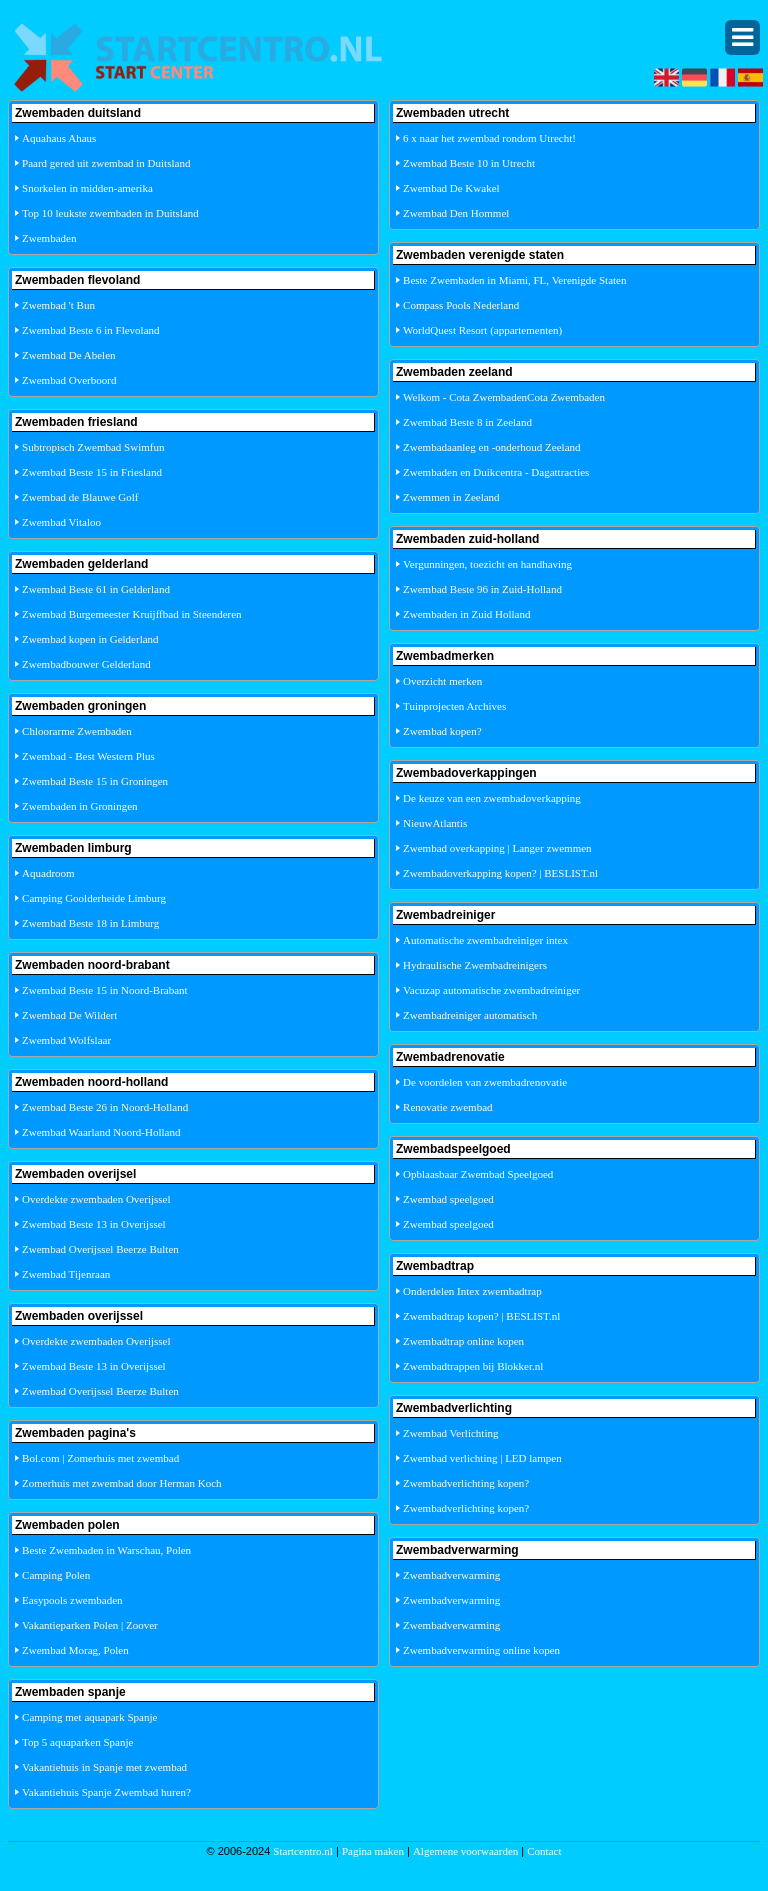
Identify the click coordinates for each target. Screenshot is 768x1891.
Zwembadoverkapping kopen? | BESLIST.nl (500, 873)
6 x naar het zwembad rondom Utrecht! (489, 138)
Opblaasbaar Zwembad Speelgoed (478, 1174)
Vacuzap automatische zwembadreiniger (491, 990)
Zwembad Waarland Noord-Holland (101, 1132)
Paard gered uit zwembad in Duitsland (106, 163)
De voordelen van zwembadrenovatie (485, 1082)
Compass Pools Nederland (461, 305)
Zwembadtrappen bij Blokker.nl (473, 1366)
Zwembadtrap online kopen (463, 1341)
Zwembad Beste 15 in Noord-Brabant (105, 990)
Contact (544, 1851)
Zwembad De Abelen (68, 355)
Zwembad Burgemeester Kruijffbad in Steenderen (132, 614)
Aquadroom (48, 873)
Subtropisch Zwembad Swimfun (93, 447)
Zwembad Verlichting (450, 1433)
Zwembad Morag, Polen (75, 1650)
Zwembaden (49, 238)
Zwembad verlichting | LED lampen (482, 1458)
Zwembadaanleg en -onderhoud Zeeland (491, 447)
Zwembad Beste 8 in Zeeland (467, 422)
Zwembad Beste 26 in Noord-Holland (105, 1107)
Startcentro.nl (303, 1851)
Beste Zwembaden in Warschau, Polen (106, 1550)
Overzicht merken (442, 681)
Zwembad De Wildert (69, 1015)
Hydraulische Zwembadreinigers (475, 965)
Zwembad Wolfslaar (66, 1040)
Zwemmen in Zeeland (451, 497)
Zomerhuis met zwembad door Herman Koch (121, 1483)
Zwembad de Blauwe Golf (80, 497)
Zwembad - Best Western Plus (88, 756)
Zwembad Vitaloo (61, 522)
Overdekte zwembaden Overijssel (96, 1199)
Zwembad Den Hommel (456, 213)
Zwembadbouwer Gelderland (86, 664)
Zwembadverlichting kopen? (466, 1483)
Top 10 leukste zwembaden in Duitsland (110, 213)
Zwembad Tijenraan (66, 1274)
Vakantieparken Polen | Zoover (90, 1625)
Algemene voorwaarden (465, 1851)
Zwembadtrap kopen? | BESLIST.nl (481, 1316)
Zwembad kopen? (442, 731)
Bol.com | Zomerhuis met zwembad (100, 1458)
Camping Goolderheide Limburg (94, 898)
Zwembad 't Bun (58, 305)
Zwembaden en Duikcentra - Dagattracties (496, 472)
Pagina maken (373, 1851)
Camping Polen (56, 1575)
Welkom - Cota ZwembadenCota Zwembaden (504, 397)
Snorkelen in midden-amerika (87, 188)
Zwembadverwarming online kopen (481, 1650)
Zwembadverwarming (451, 1575)
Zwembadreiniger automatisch (470, 1015)
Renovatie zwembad (448, 1107)
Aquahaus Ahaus (59, 138)
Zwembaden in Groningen (79, 806)
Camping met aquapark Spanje (89, 1717)
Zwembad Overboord (69, 380)
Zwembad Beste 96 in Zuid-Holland (482, 589)
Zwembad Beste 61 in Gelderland (96, 589)
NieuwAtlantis (435, 823)
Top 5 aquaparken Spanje (77, 1742)
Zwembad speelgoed (448, 1199)
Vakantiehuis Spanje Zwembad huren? (106, 1792)
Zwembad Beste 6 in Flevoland (90, 330)
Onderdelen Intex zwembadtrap (472, 1291)
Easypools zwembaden (72, 1600)
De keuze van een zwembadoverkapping (492, 798)
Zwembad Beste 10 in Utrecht (469, 163)
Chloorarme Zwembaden (77, 731)
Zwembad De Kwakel (451, 188)
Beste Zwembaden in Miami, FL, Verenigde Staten (514, 280)
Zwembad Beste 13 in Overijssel (94, 1224)
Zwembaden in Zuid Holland (466, 614)
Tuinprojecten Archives (454, 706)
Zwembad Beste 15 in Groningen (95, 781)
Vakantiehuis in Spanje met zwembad (104, 1767)
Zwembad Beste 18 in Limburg (90, 923)
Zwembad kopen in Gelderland (90, 639)
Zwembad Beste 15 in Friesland (92, 472)
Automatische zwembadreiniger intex (485, 940)
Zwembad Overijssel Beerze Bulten (100, 1249)
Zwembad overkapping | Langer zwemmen (497, 848)
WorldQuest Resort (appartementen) (482, 330)
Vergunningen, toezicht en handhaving (487, 564)
